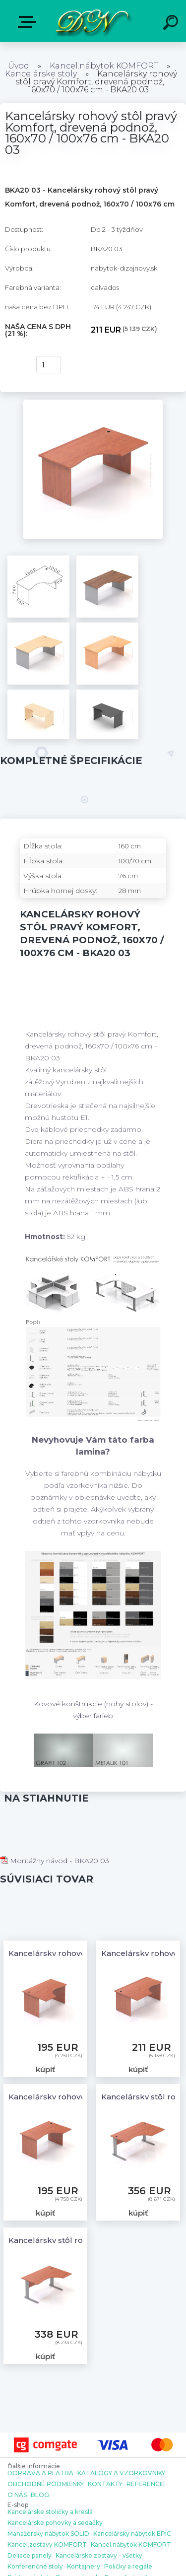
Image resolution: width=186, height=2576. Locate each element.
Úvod (18, 65)
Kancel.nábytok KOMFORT (104, 65)
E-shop (29, 22)
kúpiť (15, 365)
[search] (172, 23)
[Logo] (92, 21)
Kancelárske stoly (41, 73)
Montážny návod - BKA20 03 (54, 1860)
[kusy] (48, 364)
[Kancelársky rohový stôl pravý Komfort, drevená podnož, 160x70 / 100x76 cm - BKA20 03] (93, 403)
